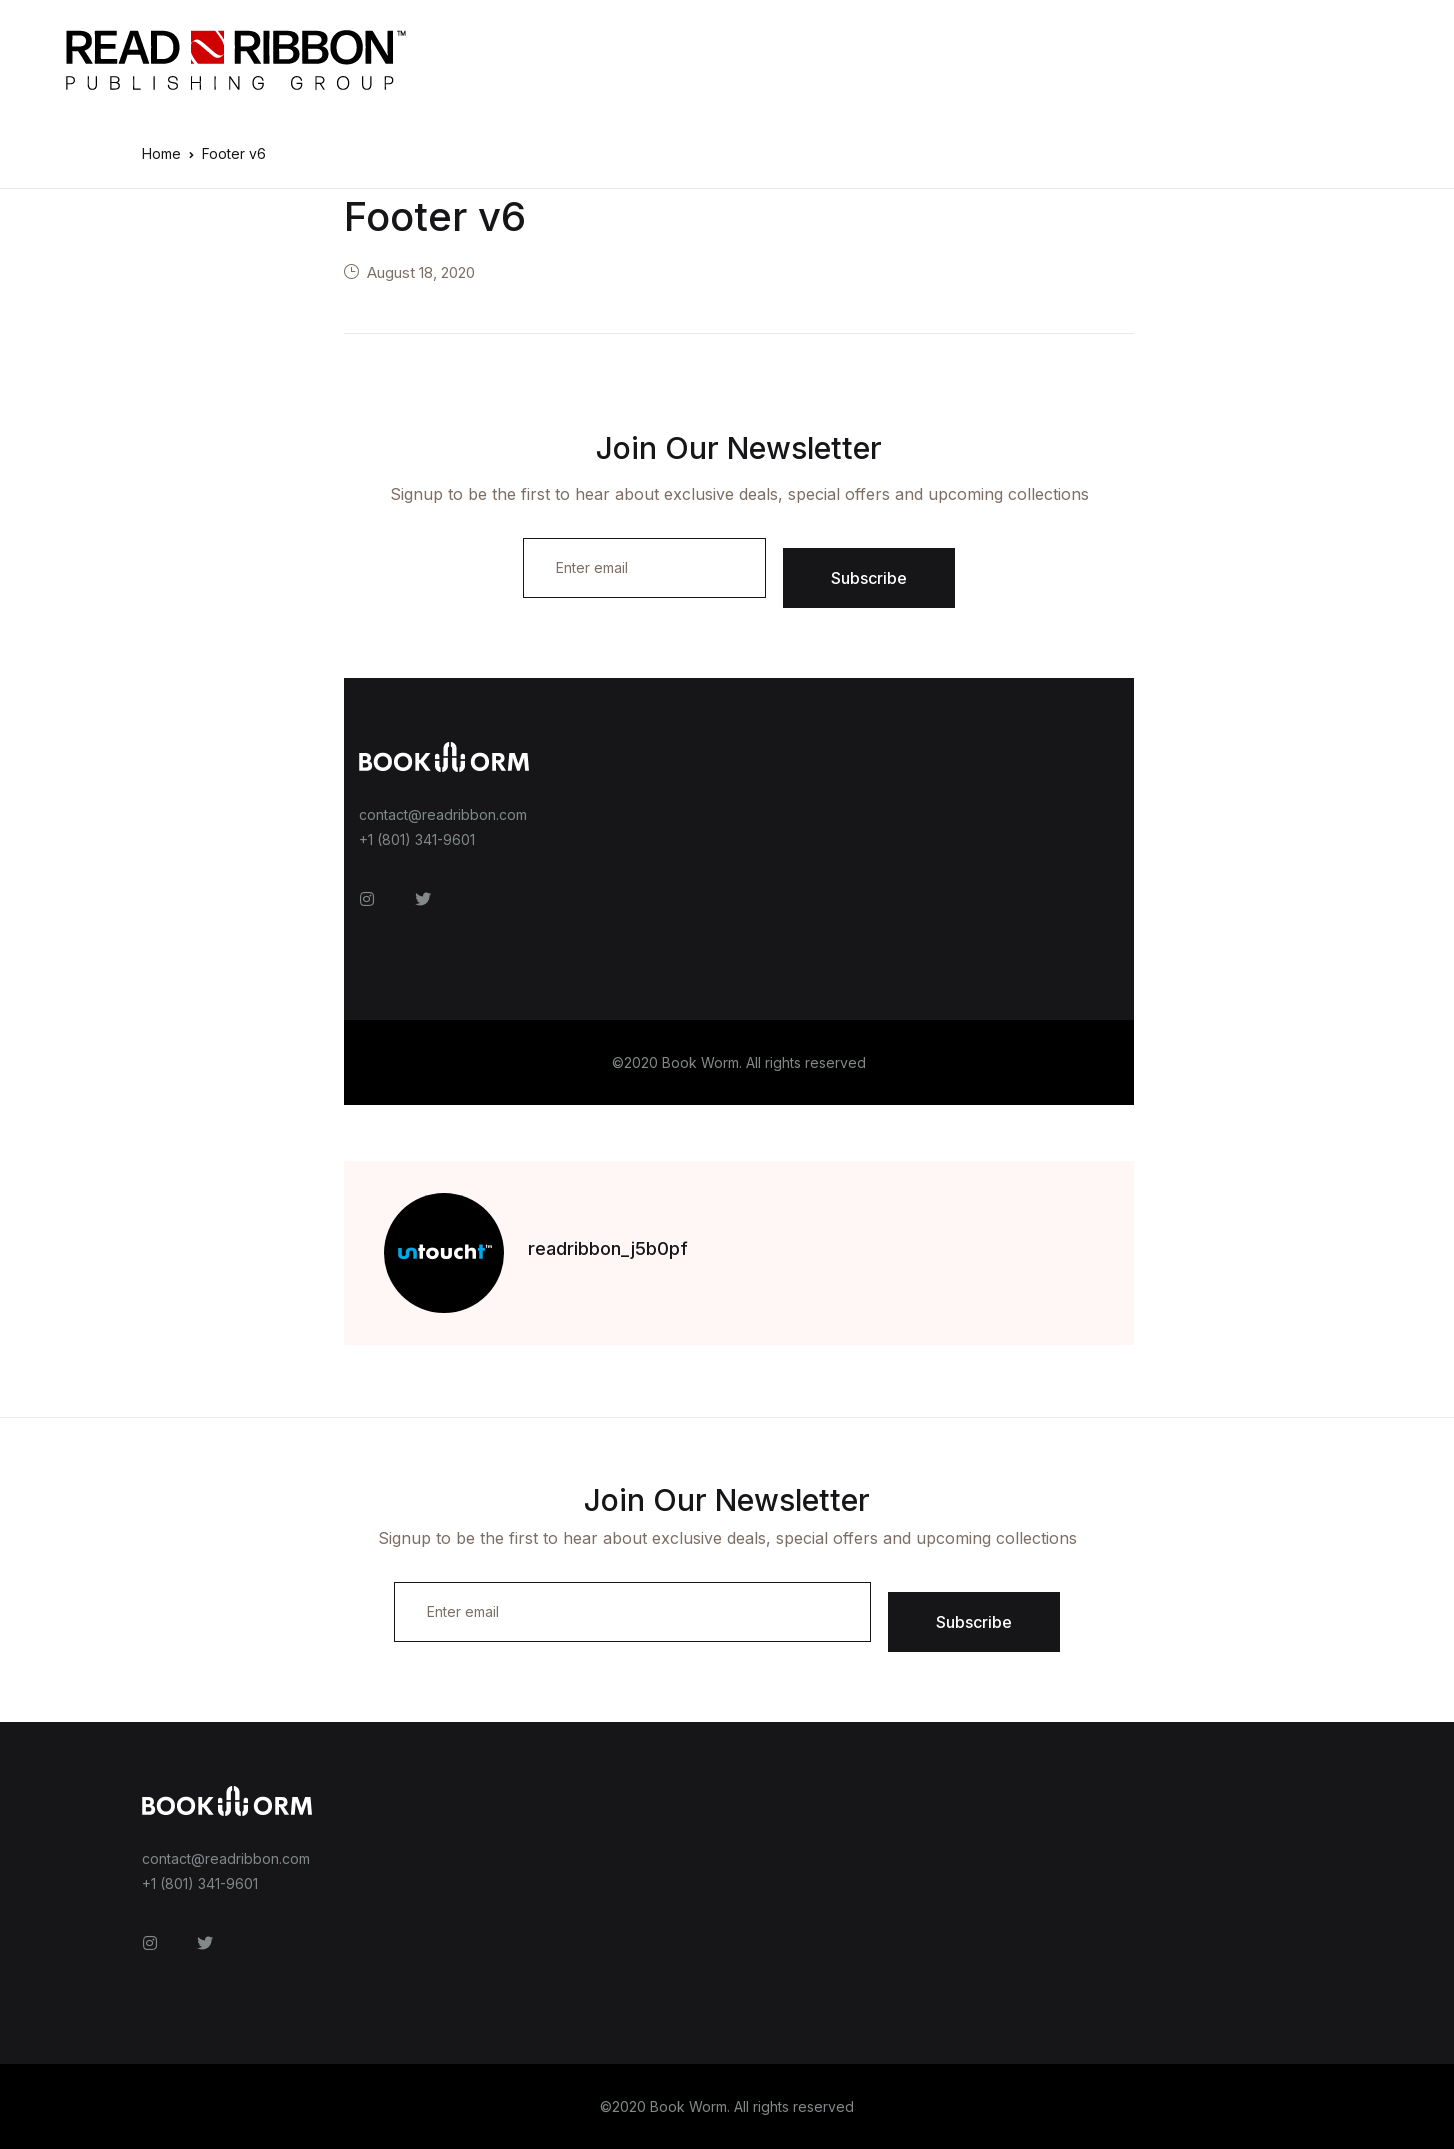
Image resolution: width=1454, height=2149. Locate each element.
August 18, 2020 (421, 272)
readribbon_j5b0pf (608, 1248)
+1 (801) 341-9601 (417, 839)
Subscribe (869, 578)
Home (161, 153)
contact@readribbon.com (443, 814)
